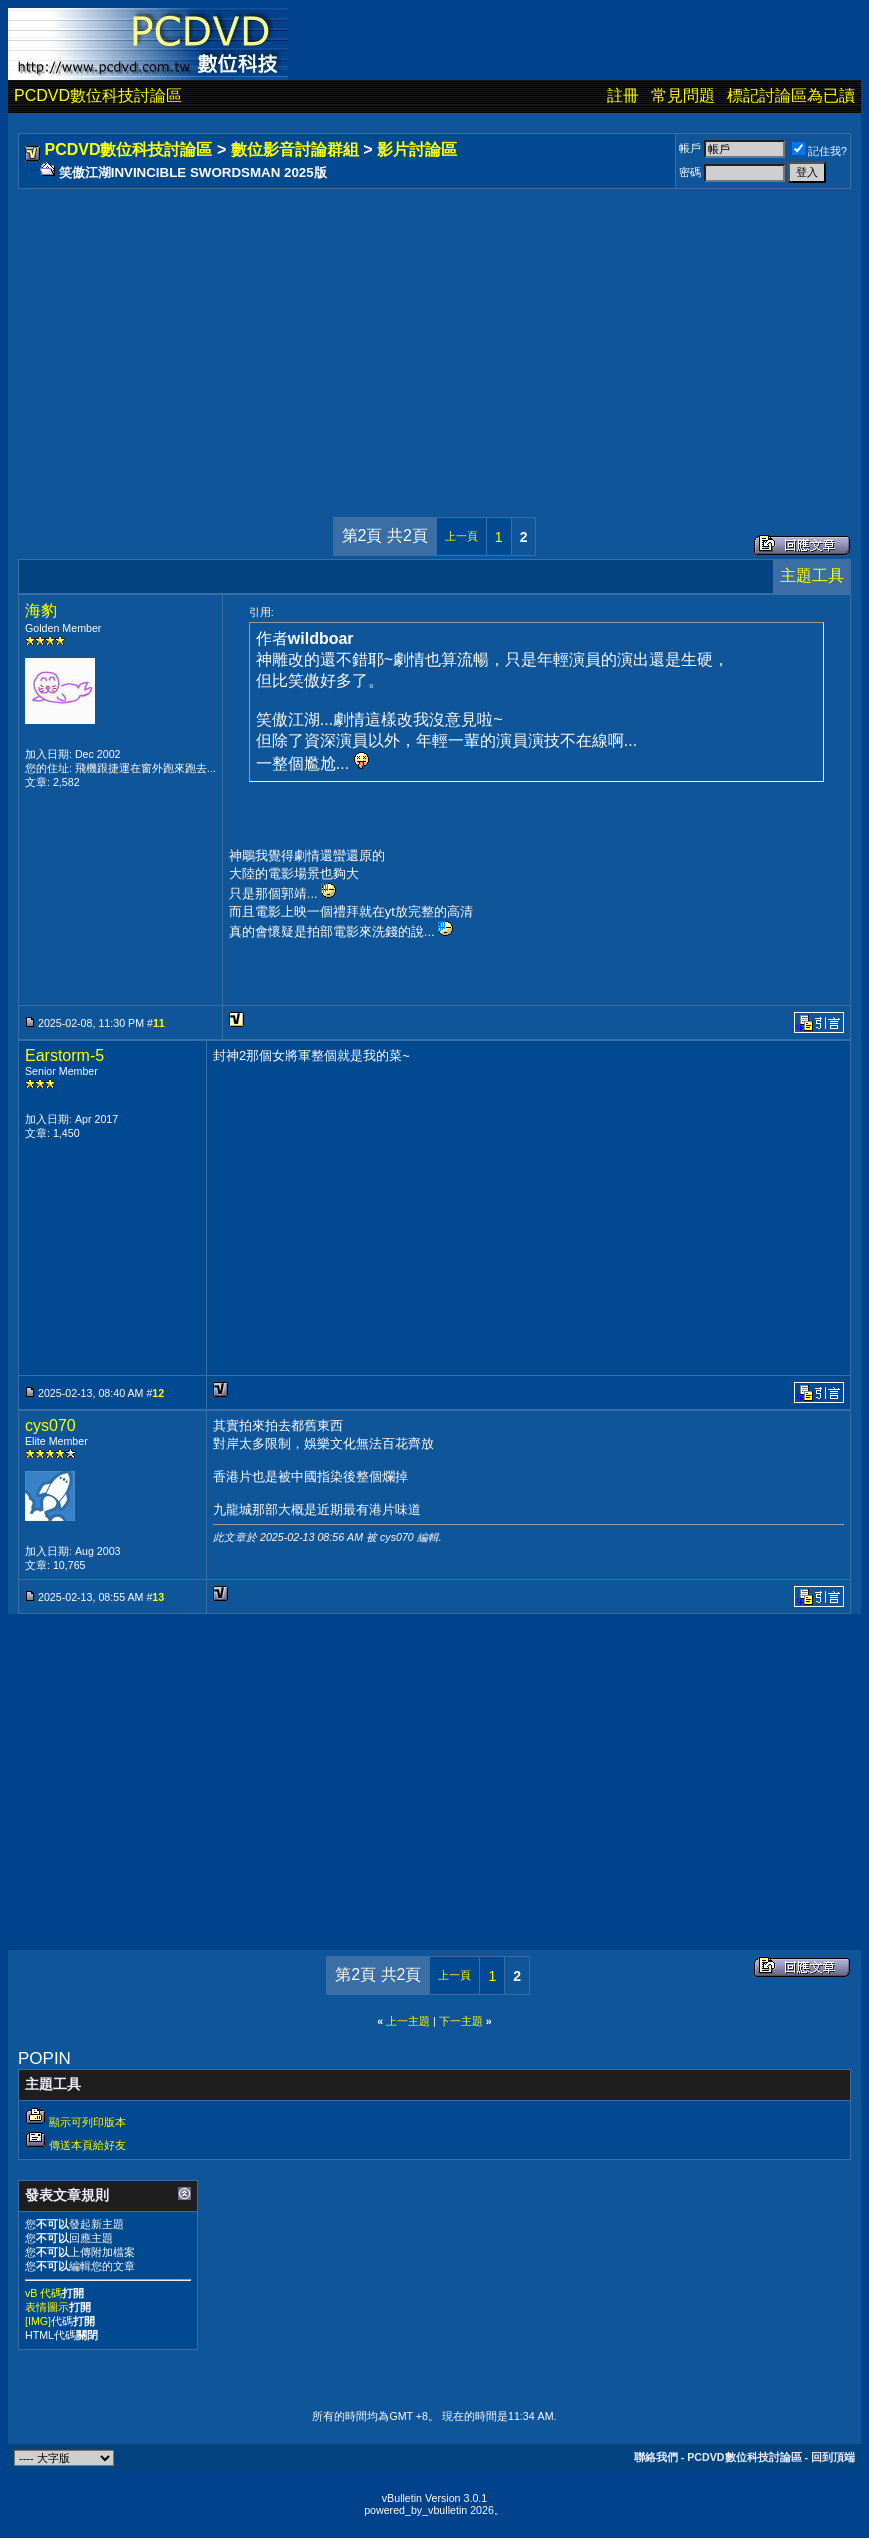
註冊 (623, 95)
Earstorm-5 (64, 1055)
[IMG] (38, 2321)
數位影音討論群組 (295, 149)
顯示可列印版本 (87, 2122)
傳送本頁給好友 (87, 2145)
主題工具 (812, 575)
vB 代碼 (43, 2293)
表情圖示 (47, 2307)
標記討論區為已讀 (791, 95)
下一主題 (461, 2021)
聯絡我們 (656, 2457)
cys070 (50, 1425)
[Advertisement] (434, 333)
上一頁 (461, 536)
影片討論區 (417, 149)
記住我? (819, 151)
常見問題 (683, 95)
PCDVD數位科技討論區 (98, 95)
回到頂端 (833, 2457)
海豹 (41, 610)
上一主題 (408, 2021)
